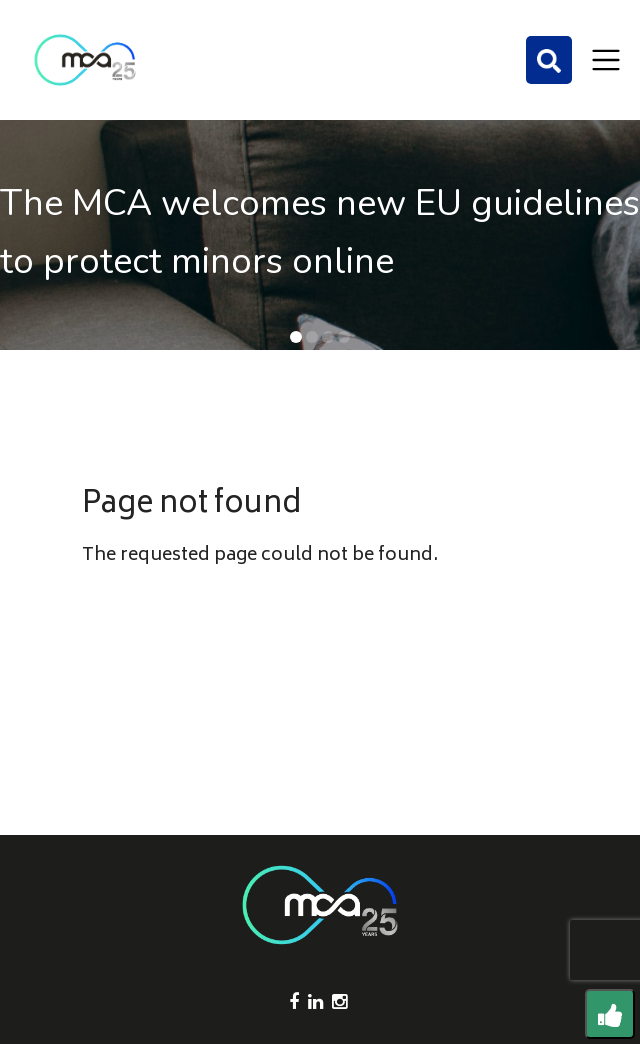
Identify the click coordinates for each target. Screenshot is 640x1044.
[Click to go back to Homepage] (85, 60)
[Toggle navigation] (606, 60)
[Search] (549, 60)
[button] (296, 337)
